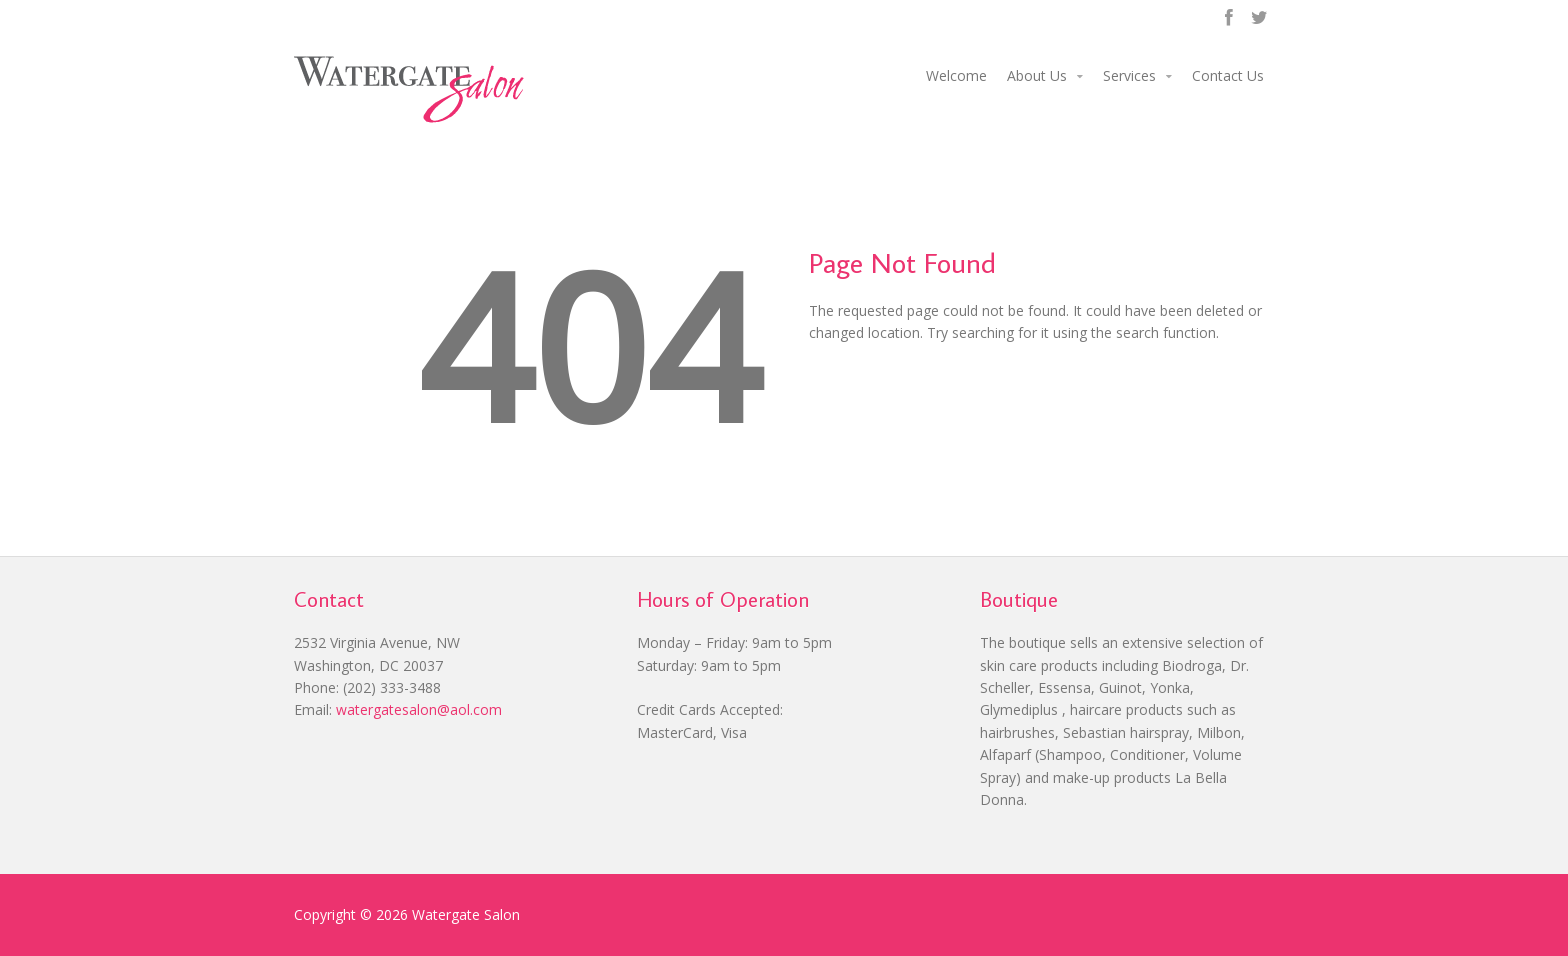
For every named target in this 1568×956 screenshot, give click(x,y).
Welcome (956, 75)
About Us (1037, 75)
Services (1129, 75)
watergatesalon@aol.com (419, 709)
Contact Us (1228, 75)
